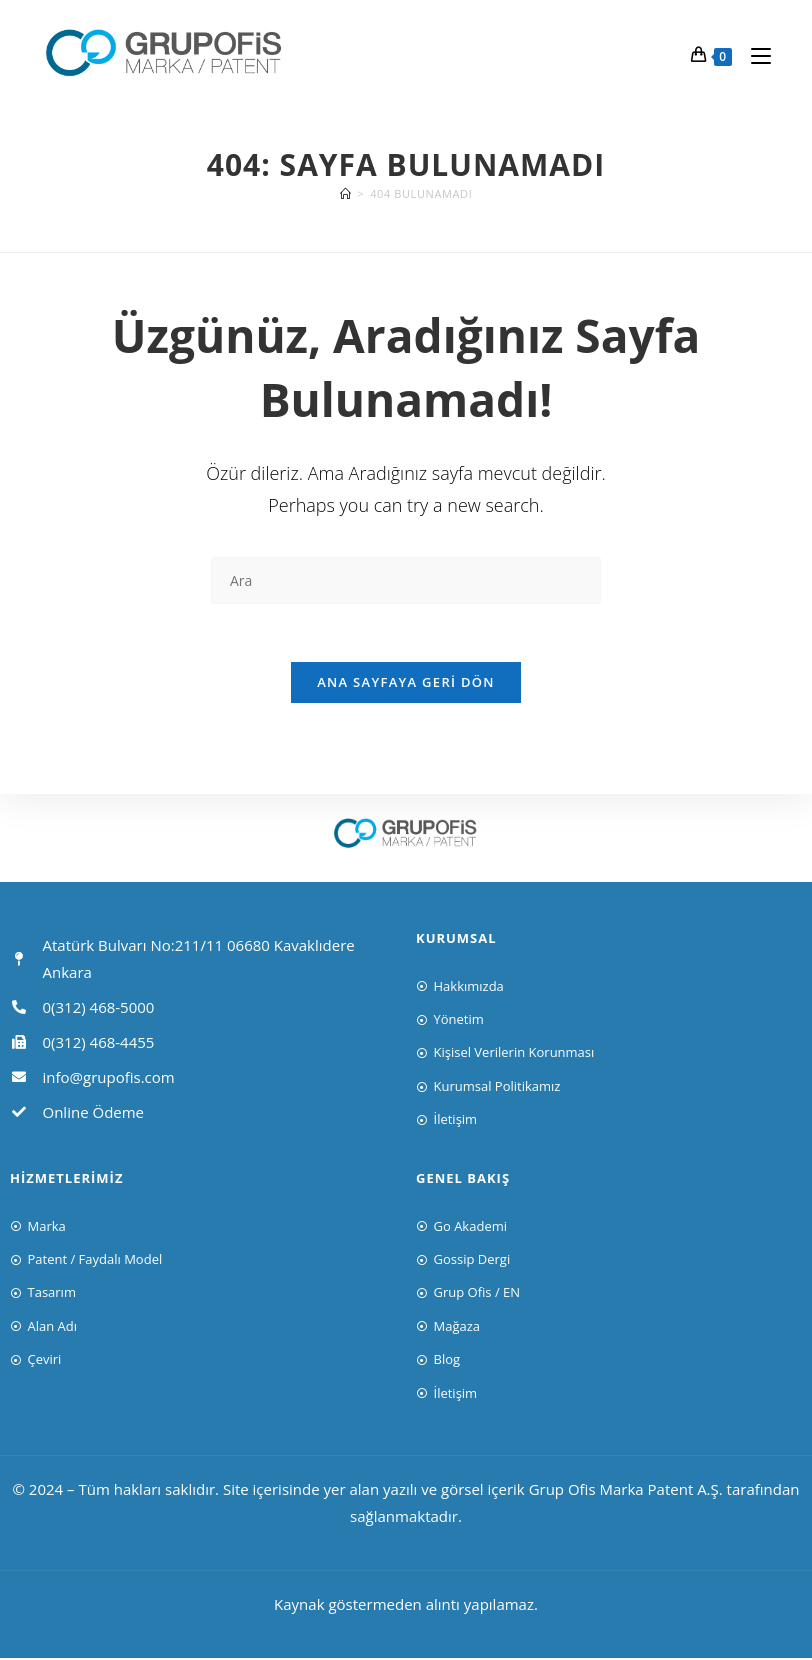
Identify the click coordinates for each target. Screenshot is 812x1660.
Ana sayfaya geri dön (406, 685)
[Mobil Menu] (753, 55)
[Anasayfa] (346, 193)
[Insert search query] (406, 580)
